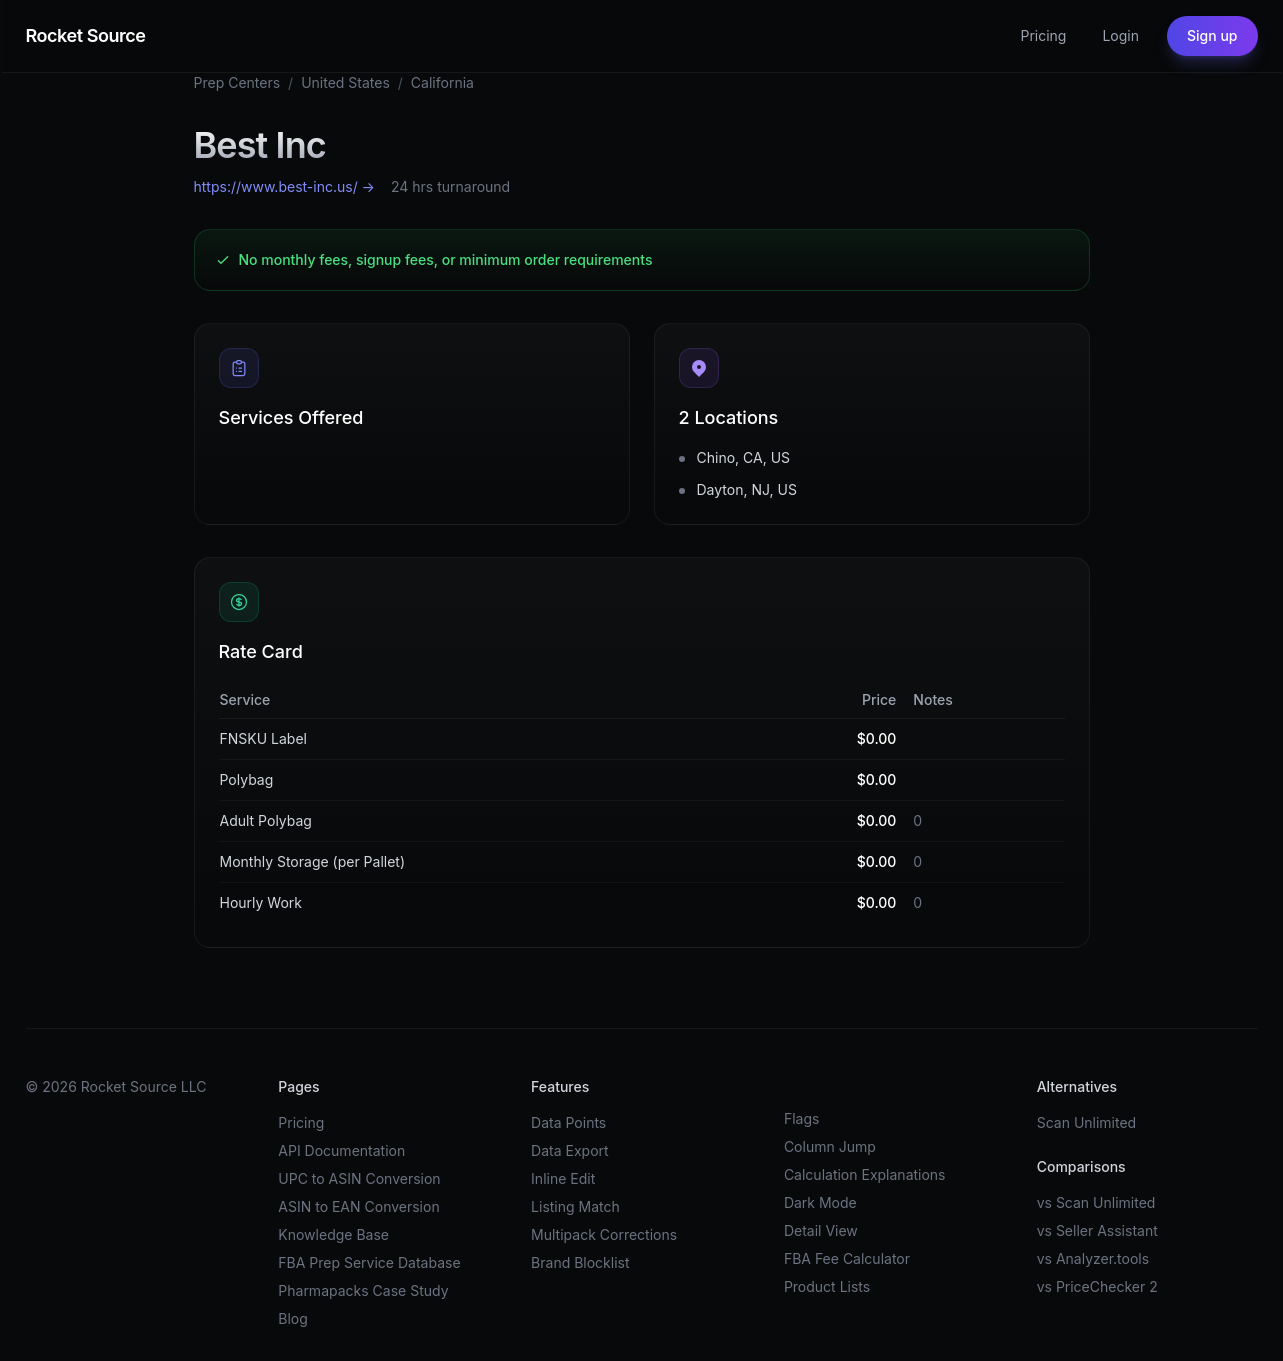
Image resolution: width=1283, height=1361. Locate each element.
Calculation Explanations (865, 1174)
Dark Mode (820, 1202)
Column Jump (830, 1146)
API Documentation (341, 1150)
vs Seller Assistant (1097, 1230)
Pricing (1043, 35)
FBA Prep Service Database (369, 1262)
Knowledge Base (333, 1234)
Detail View (821, 1230)
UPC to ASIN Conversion (359, 1178)
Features (560, 1086)
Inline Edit (563, 1178)
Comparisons (1081, 1166)
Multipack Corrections (604, 1234)
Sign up (1212, 35)
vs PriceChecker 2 (1097, 1286)
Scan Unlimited (1087, 1122)
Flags (802, 1118)
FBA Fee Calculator (847, 1258)
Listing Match (575, 1206)
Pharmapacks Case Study (363, 1290)
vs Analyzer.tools (1093, 1258)
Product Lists (827, 1286)
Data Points (568, 1122)
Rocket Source (86, 35)
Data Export (570, 1150)
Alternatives (1077, 1086)
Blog (293, 1318)
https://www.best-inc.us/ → (284, 186)
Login (1120, 35)
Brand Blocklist (580, 1262)
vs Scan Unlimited (1096, 1202)
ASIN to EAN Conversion (358, 1206)
